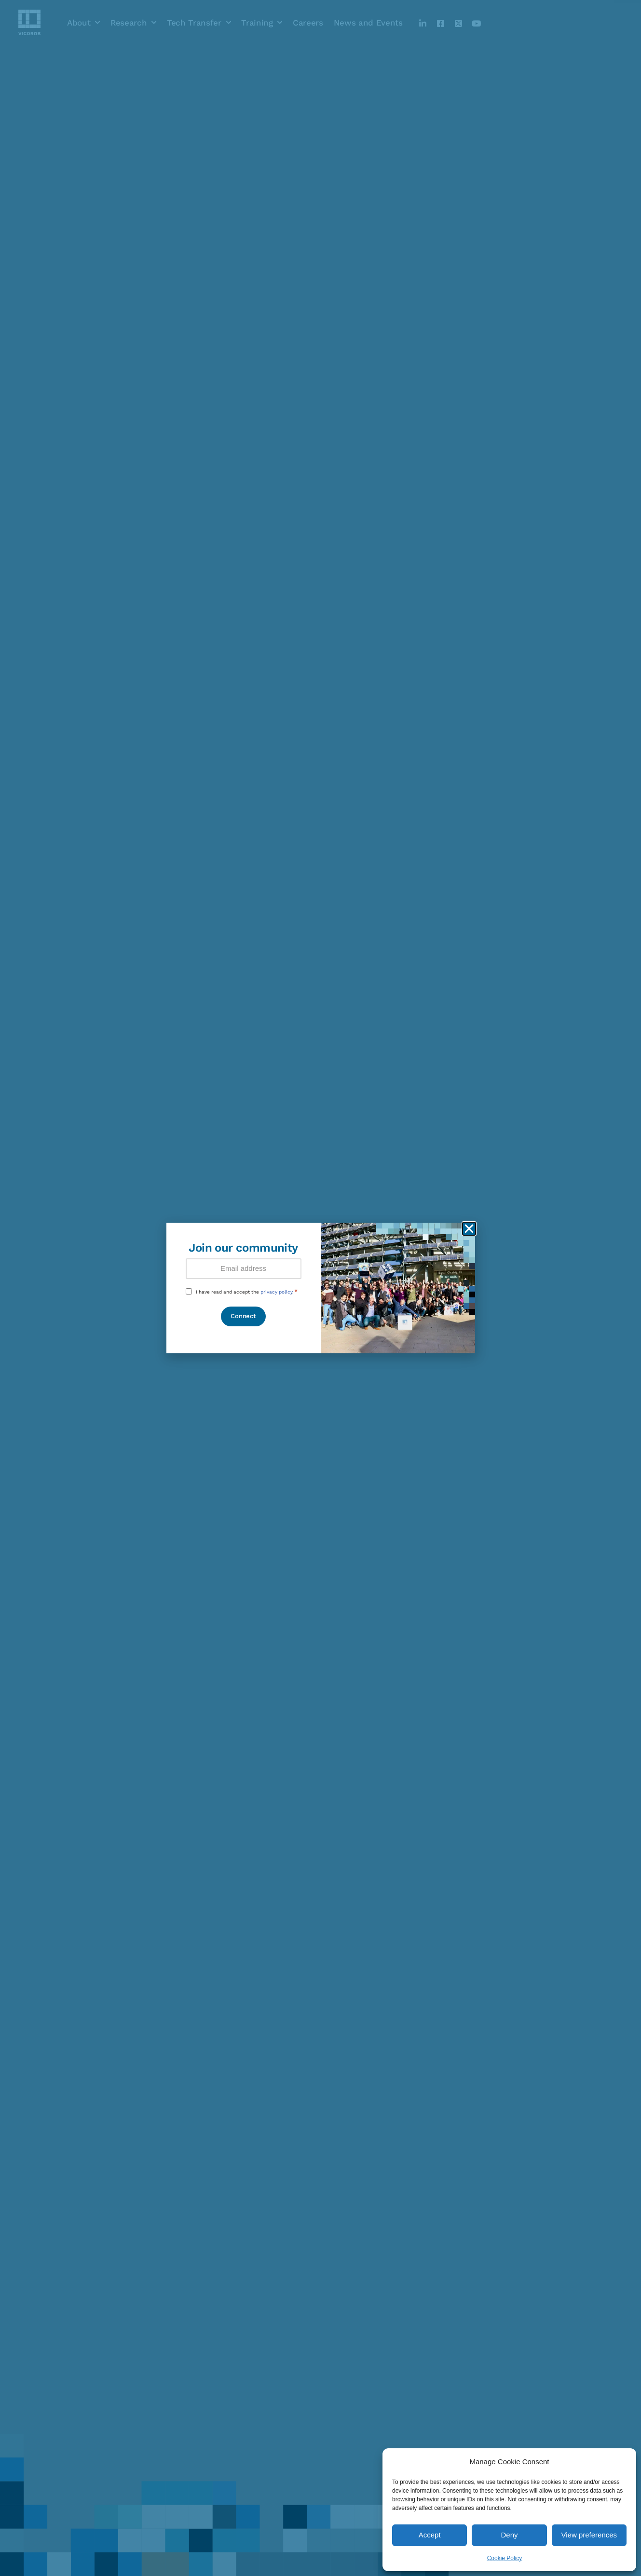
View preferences (589, 2535)
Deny (509, 2535)
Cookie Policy (504, 2558)
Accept (430, 2535)
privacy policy (276, 1292)
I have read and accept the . (247, 1291)
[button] (469, 1229)
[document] (320, 1288)
